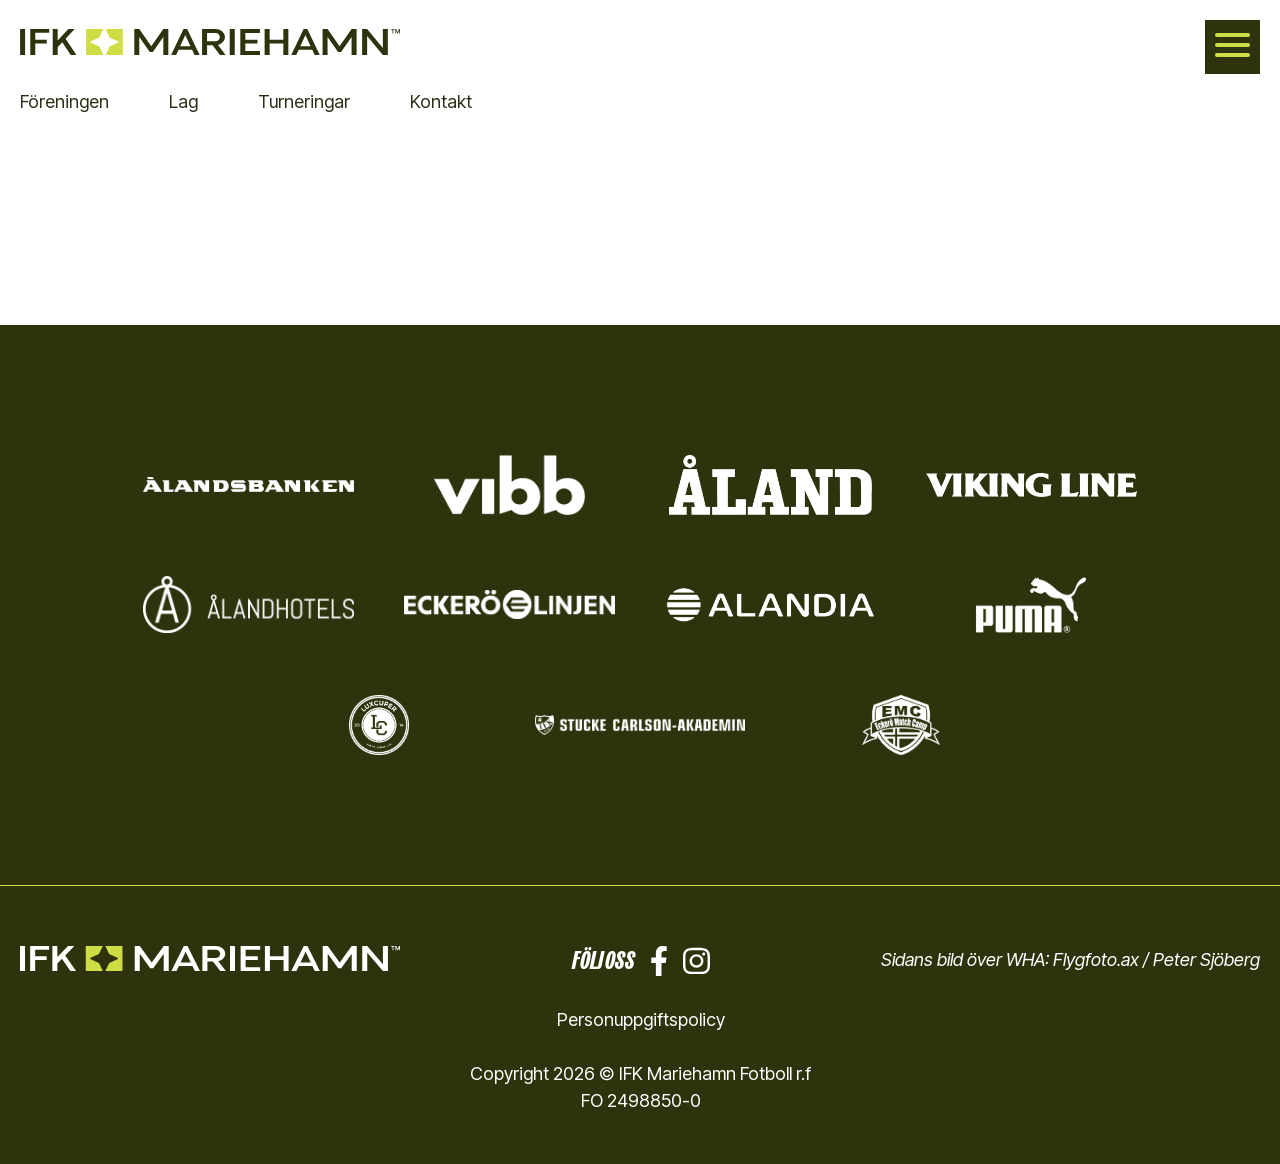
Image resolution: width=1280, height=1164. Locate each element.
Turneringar (304, 101)
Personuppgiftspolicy (641, 1019)
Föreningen (64, 101)
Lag (183, 101)
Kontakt (441, 101)
